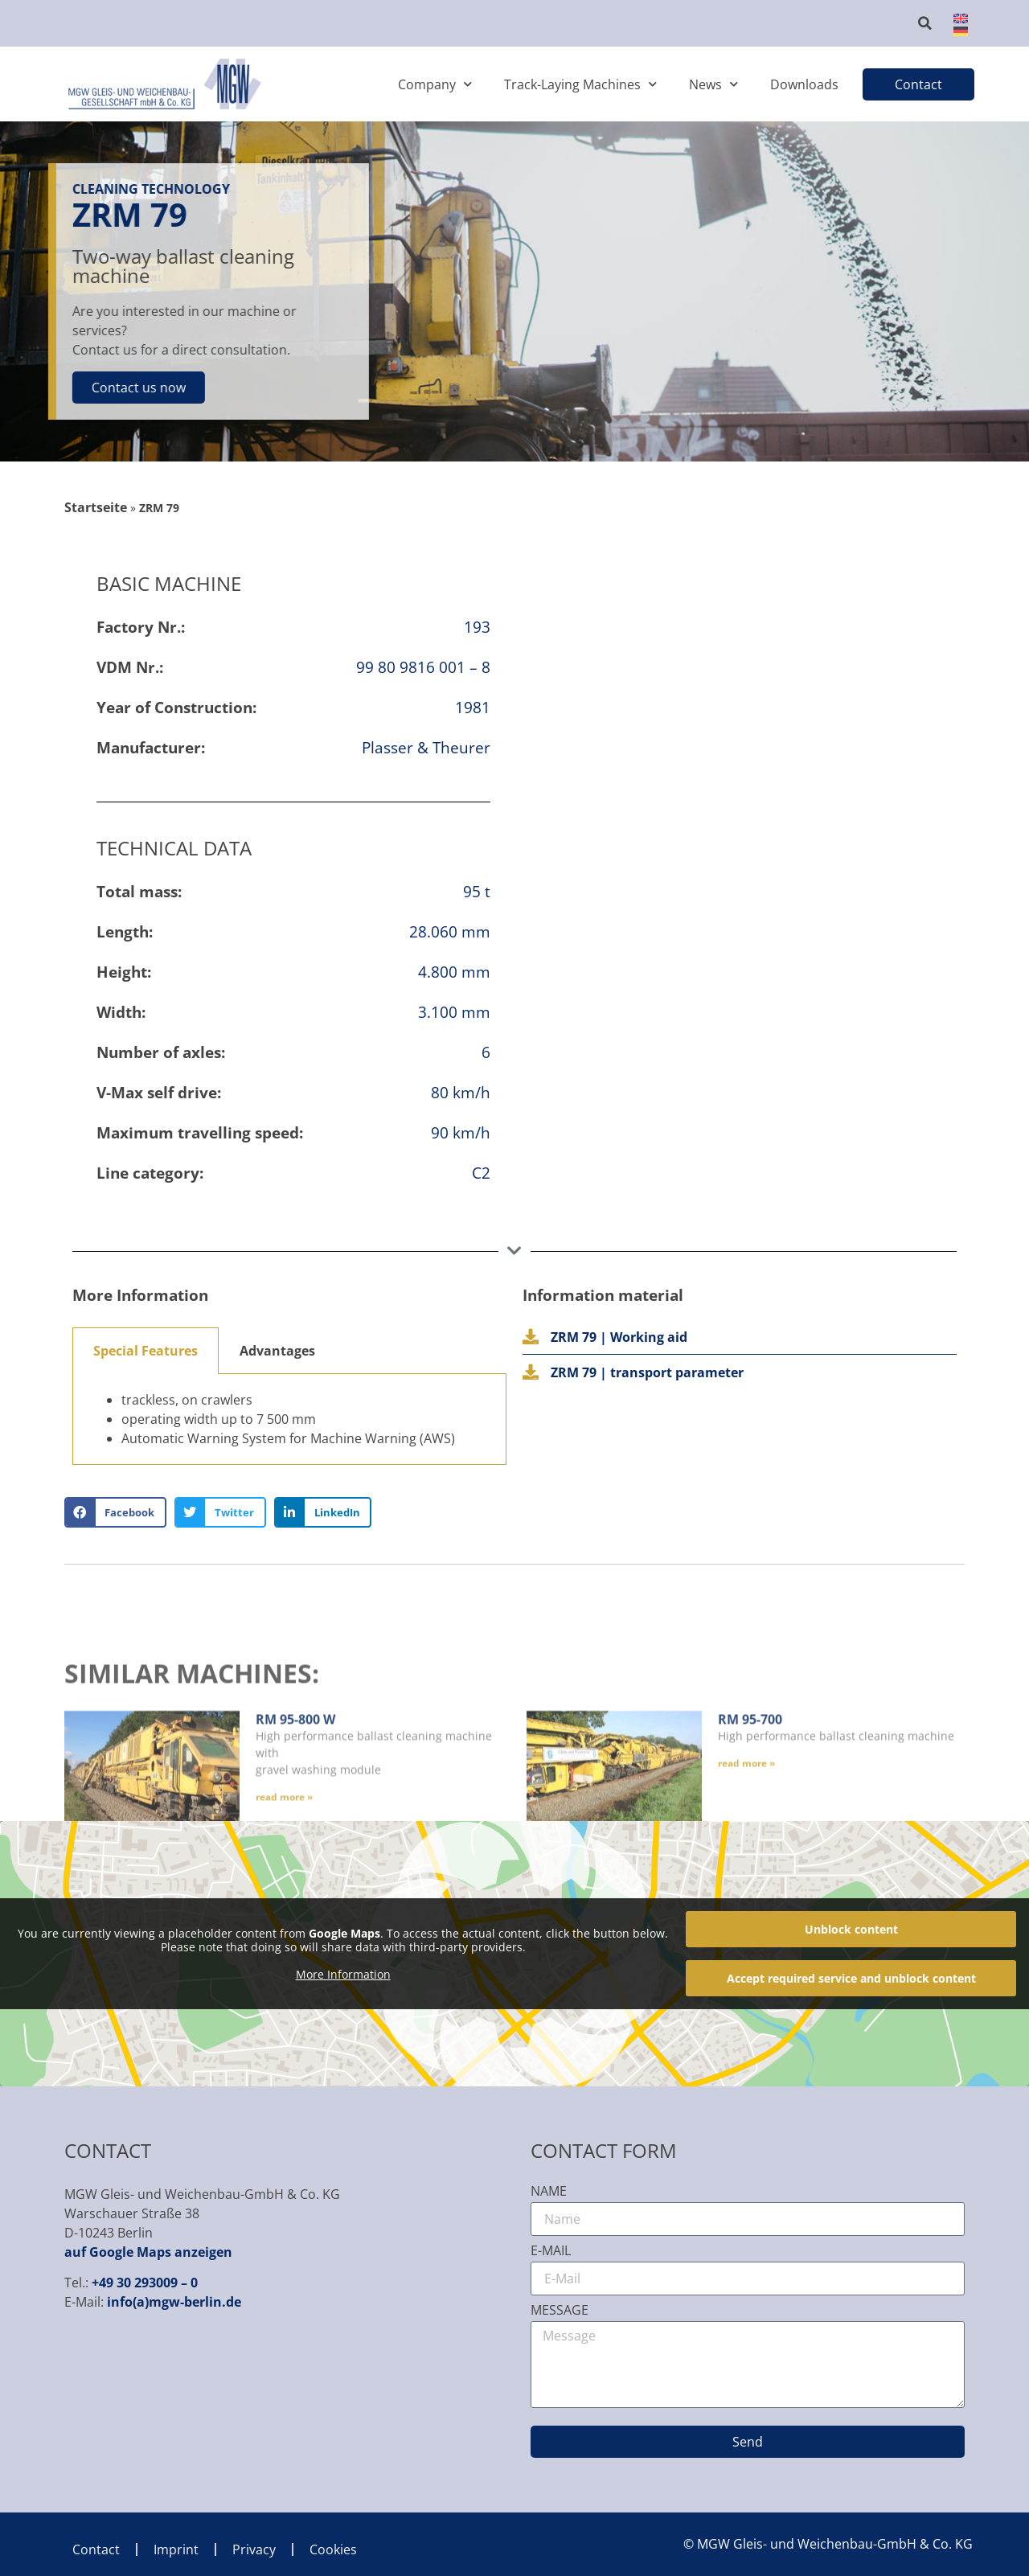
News (713, 84)
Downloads (804, 84)
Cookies (333, 2549)
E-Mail (551, 2251)
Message (559, 2311)
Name (549, 2192)
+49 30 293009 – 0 (145, 2282)
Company (435, 84)
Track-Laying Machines (580, 84)
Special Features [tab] (145, 1351)
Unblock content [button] (851, 1929)
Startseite (95, 507)
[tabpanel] (289, 1419)
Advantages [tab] (277, 1351)
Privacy (254, 2549)
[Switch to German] (956, 29)
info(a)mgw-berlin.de (174, 2302)
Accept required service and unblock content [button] (851, 1978)
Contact (96, 2549)
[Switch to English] (956, 16)
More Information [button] (343, 1974)
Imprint (176, 2549)
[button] (925, 23)
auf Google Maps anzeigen (148, 2252)
